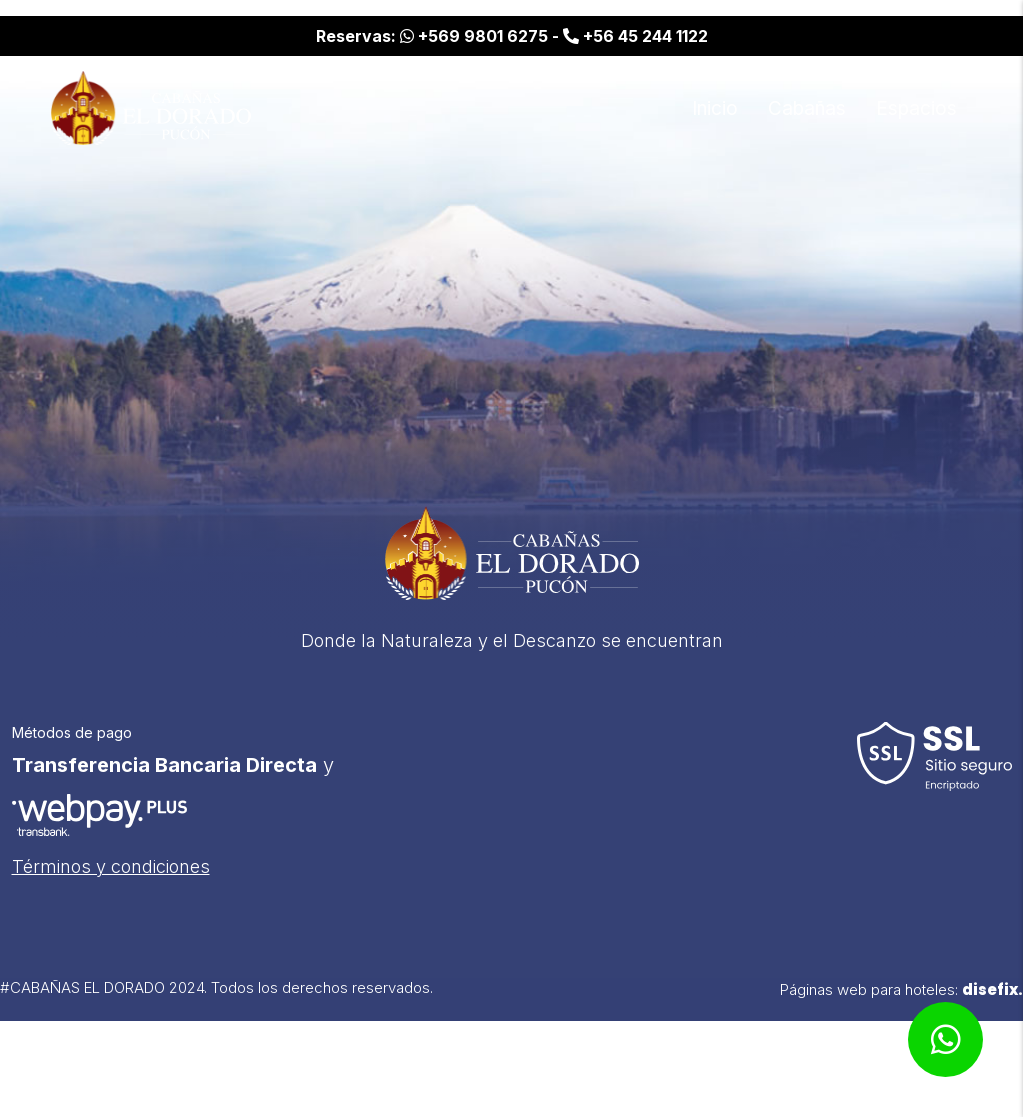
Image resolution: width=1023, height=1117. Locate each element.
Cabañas (807, 108)
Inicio (715, 108)
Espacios (916, 108)
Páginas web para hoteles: (901, 1002)
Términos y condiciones (111, 879)
